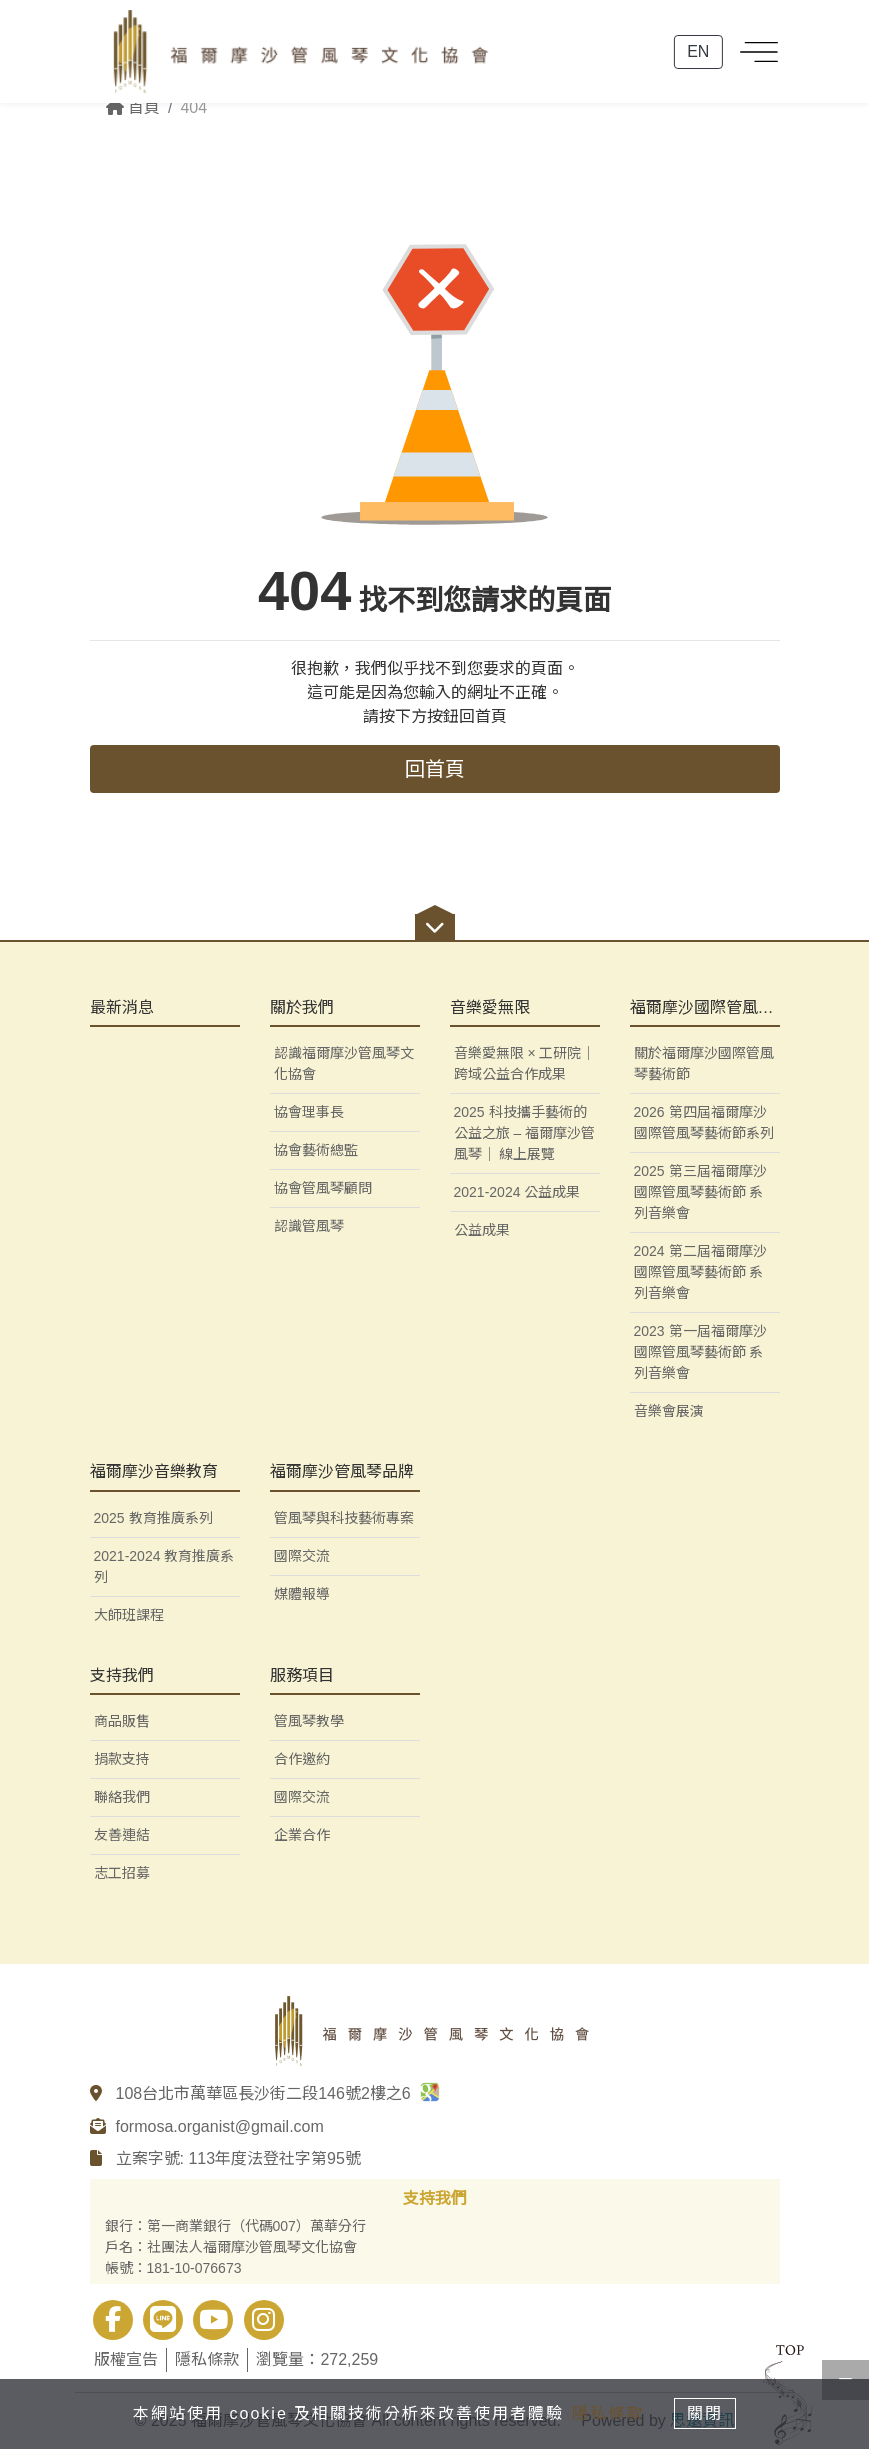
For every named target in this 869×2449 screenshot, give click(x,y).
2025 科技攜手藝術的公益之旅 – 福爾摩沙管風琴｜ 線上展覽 (525, 1133)
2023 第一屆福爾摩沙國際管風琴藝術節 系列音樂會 (700, 1352)
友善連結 (122, 1835)
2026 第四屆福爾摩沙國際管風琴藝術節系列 (704, 1122)
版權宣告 (126, 2359)
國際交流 (302, 1556)
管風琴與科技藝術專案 (344, 1518)
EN (698, 56)
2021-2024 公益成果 (517, 1192)
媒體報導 (302, 1594)
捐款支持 (122, 1759)
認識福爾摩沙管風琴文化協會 (344, 1063)
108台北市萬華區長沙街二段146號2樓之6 (278, 2093)
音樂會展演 (669, 1411)
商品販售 (122, 1721)
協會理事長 (309, 1112)
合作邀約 (302, 1759)
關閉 (709, 2412)
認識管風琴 (309, 1226)
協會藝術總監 (316, 1150)
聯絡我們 (122, 1797)
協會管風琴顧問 (323, 1188)
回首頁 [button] (435, 769)
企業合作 (302, 1835)
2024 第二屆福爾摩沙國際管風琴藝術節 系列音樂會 (700, 1272)
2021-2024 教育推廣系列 (164, 1566)
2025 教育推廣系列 (153, 1518)
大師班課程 (129, 1615)
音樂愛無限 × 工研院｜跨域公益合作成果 (525, 1063)
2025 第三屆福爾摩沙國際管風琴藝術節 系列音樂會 (700, 1192)
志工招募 (122, 1873)
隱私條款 (207, 2359)
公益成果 (482, 1230)
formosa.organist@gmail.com (220, 2126)
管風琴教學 (309, 1721)
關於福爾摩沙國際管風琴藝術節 (704, 1063)
